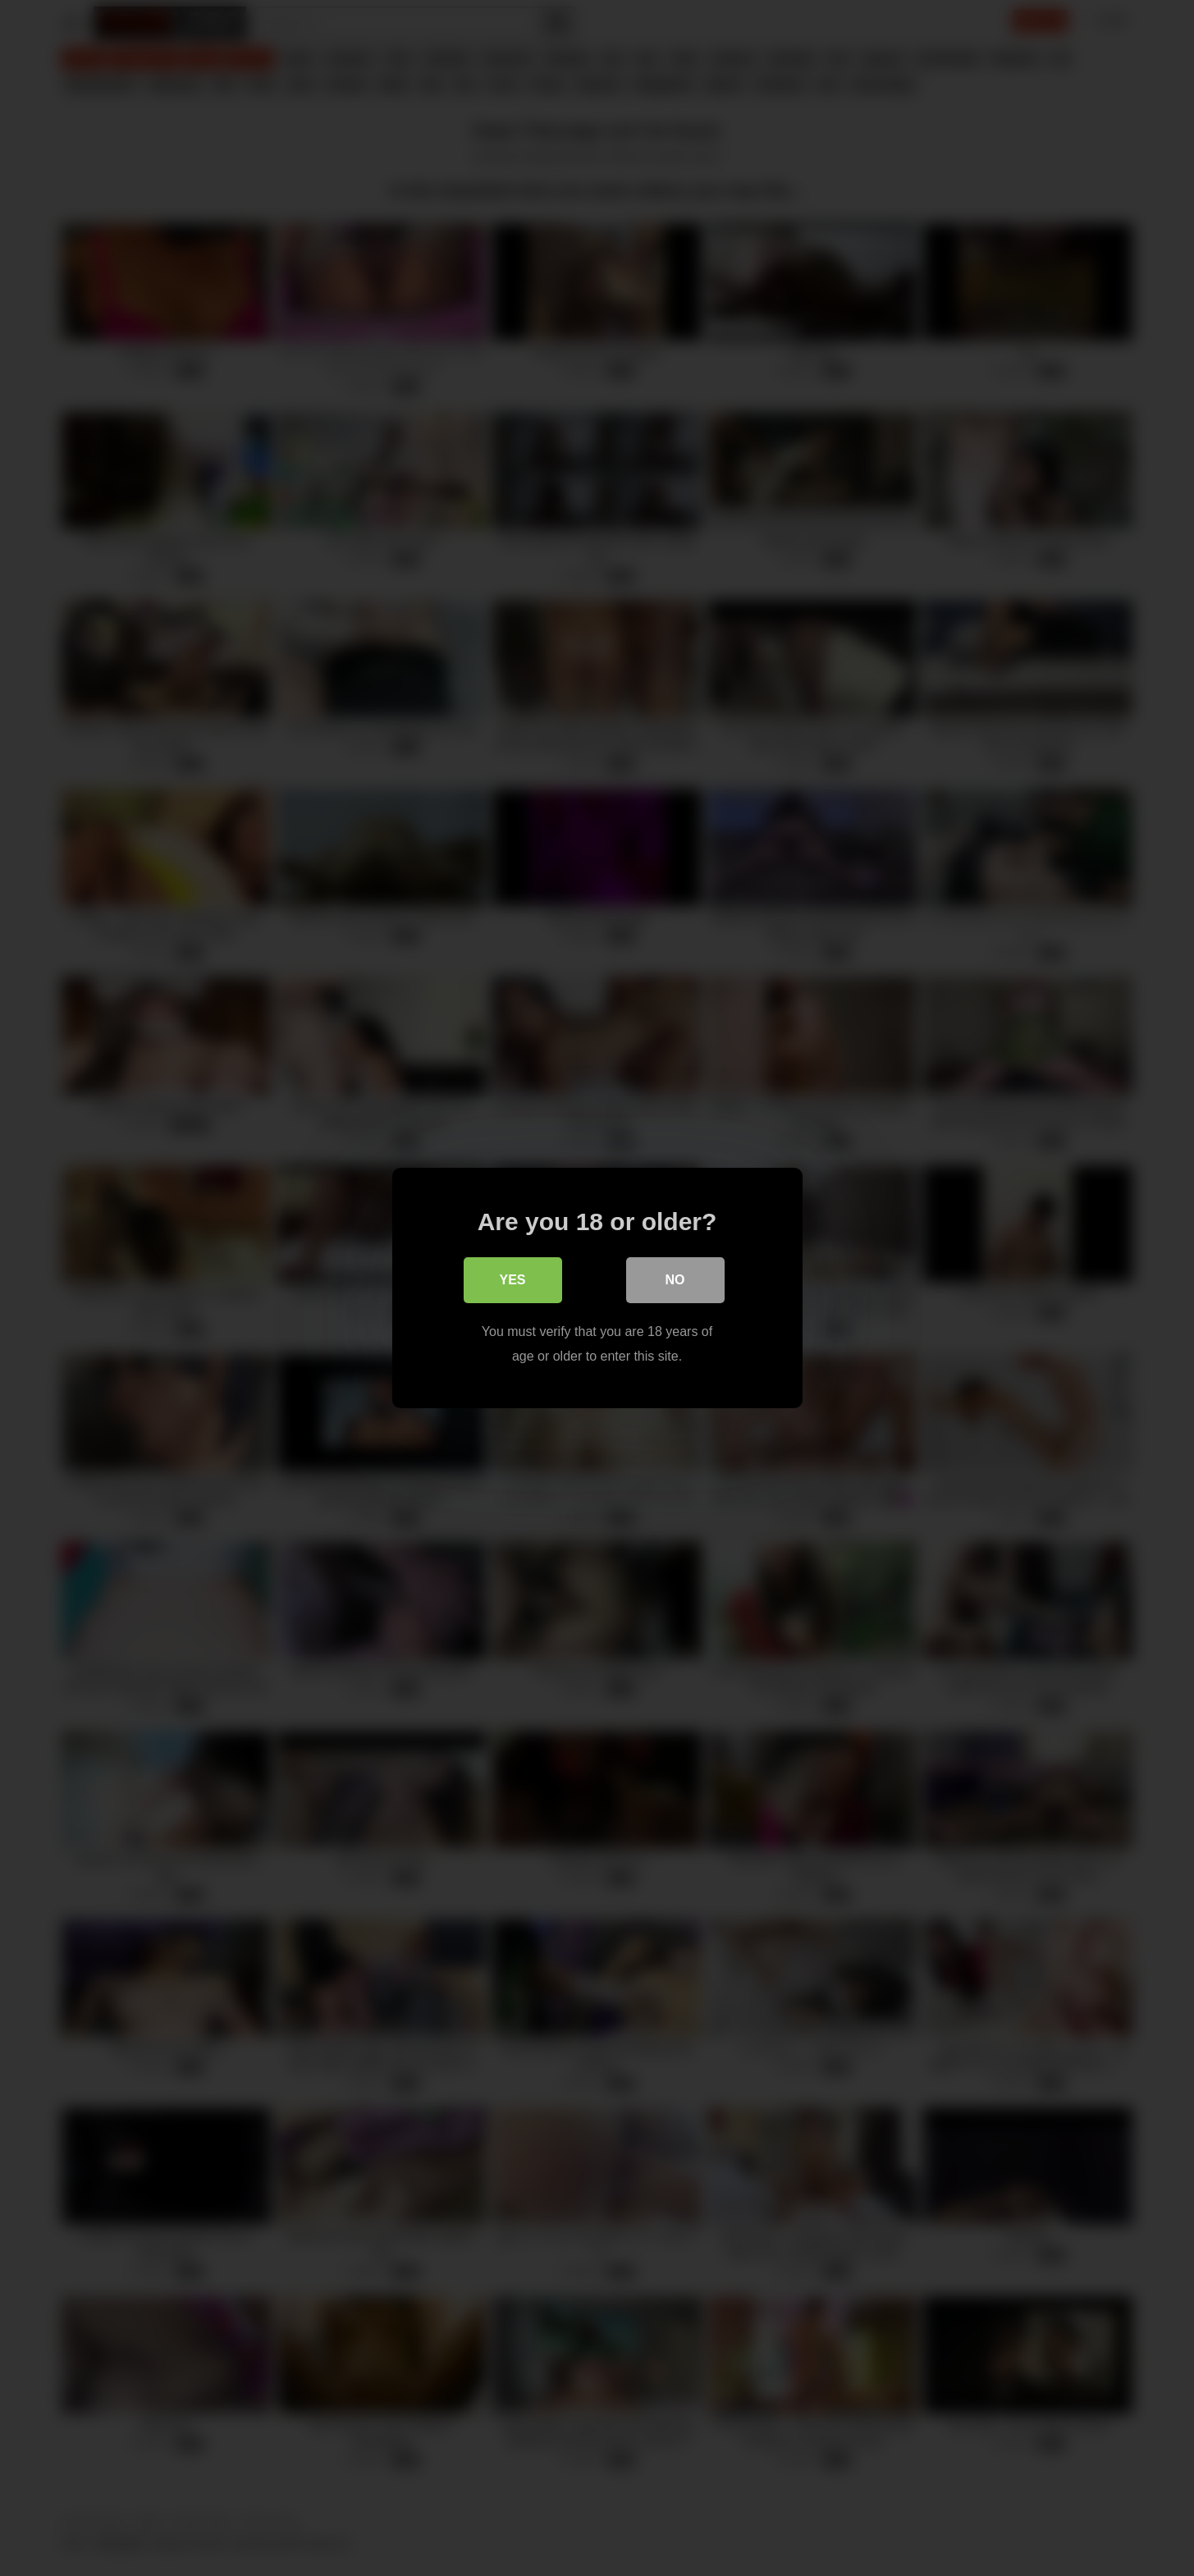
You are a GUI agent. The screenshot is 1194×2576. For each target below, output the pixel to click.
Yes (512, 1280)
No (675, 1280)
